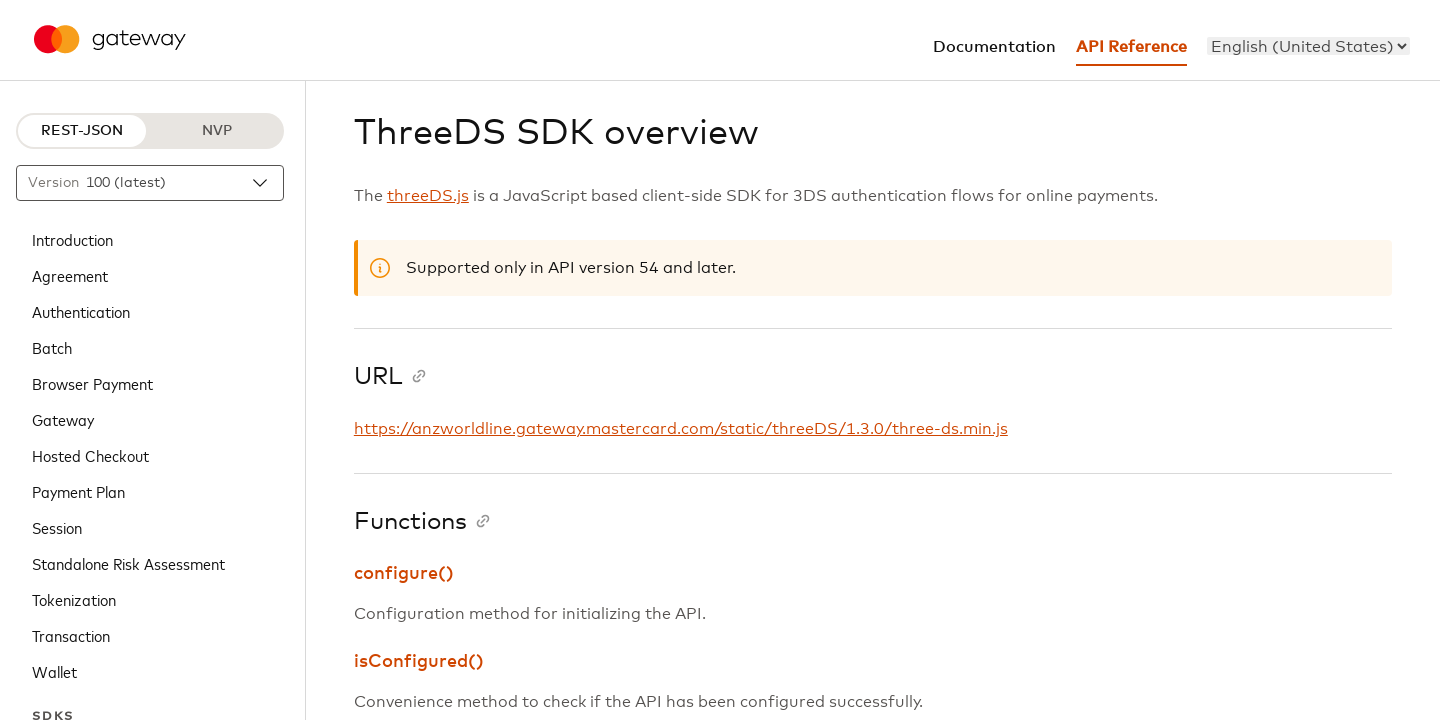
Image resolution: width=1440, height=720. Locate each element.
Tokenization (74, 599)
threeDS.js (428, 196)
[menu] (1308, 46)
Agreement (70, 275)
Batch (52, 347)
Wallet (54, 671)
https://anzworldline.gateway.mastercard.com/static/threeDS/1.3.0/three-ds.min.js (681, 429)
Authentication (81, 311)
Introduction (72, 239)
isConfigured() (419, 662)
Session (57, 527)
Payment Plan (78, 491)
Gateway (63, 419)
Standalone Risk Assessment (128, 563)
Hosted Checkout (90, 455)
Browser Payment (92, 383)
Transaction (71, 635)
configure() (404, 574)
